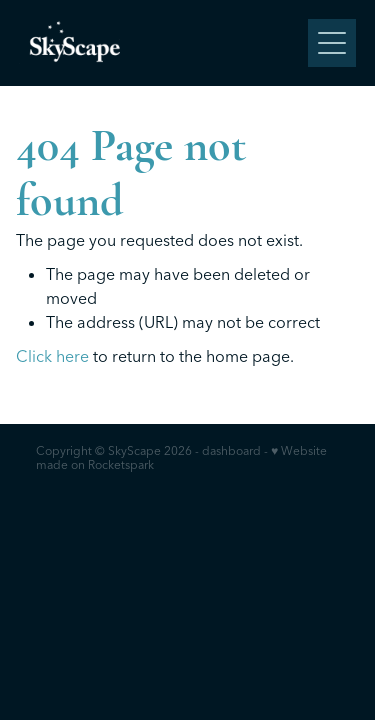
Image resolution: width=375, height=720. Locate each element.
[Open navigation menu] (332, 43)
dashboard (231, 450)
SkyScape (134, 450)
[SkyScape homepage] (164, 42)
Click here (52, 356)
